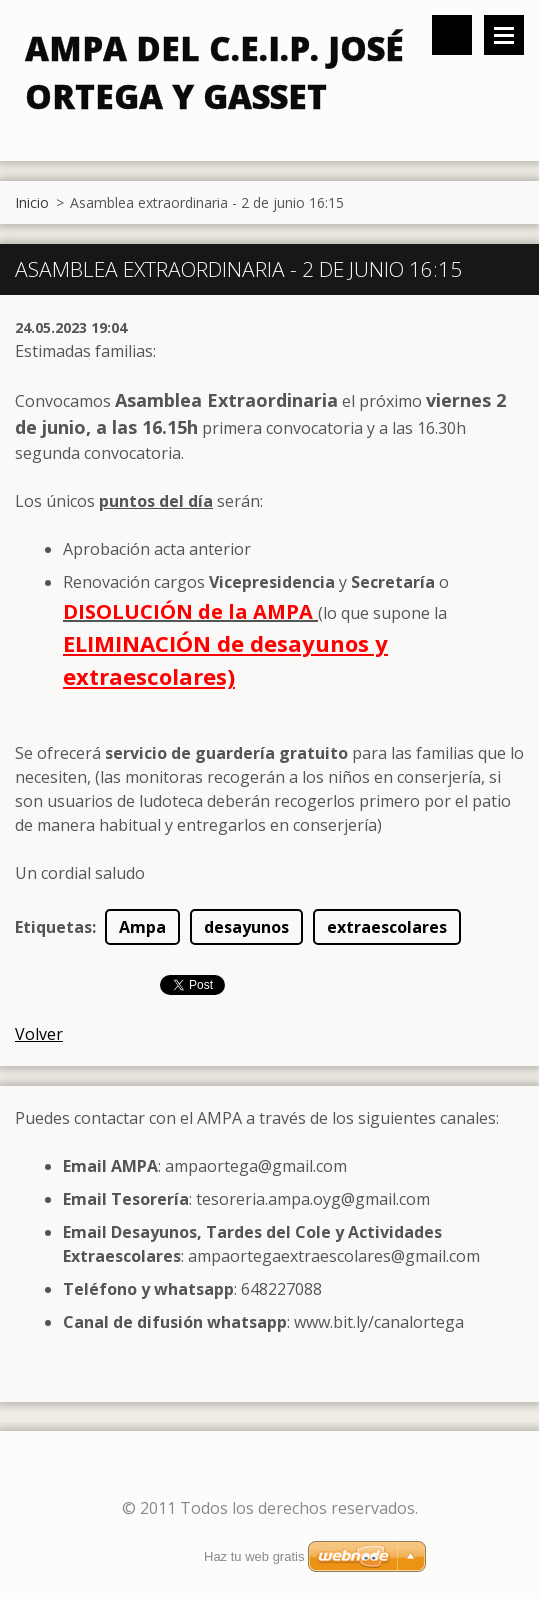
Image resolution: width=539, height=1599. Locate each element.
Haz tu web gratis (254, 1556)
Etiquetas (53, 927)
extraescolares (387, 927)
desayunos (246, 927)
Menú (504, 35)
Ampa (142, 927)
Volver (39, 1034)
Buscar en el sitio (452, 35)
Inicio (32, 202)
